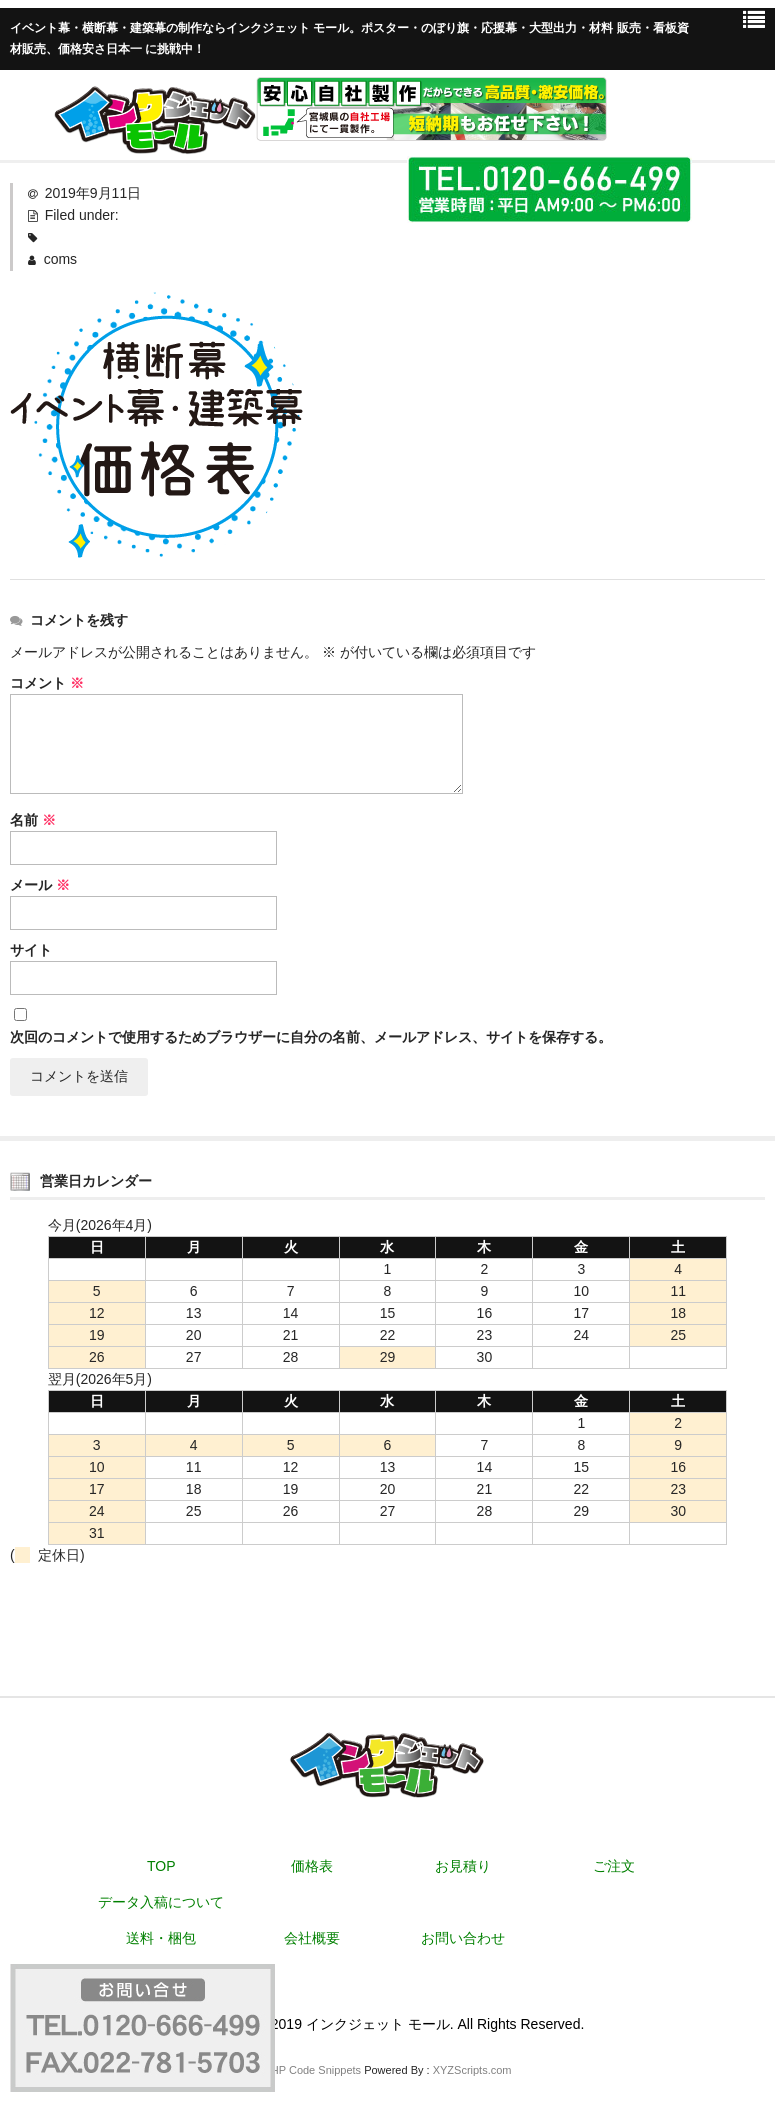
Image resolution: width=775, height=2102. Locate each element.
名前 (33, 820)
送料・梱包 (161, 1938)
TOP (161, 1866)
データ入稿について (161, 1902)
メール (40, 885)
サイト (31, 950)
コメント (47, 683)
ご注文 (614, 1866)
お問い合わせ (463, 1938)
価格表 (312, 1866)
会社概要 (312, 1938)
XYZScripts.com (472, 2070)
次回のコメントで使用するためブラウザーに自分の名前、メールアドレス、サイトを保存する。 (311, 1037)
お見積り (463, 1866)
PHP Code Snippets (312, 2070)
